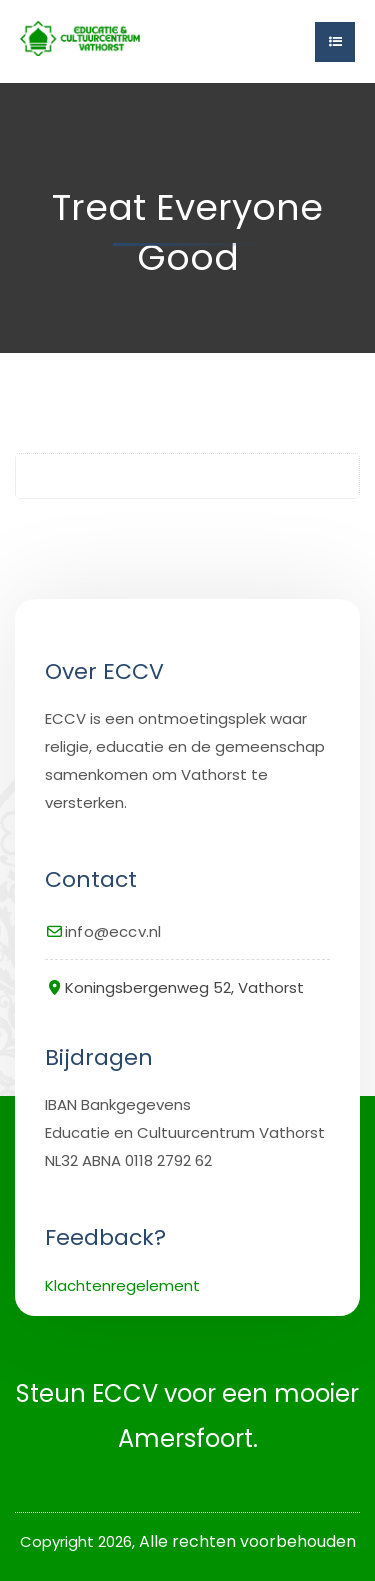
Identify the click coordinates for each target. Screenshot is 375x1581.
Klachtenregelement (122, 1285)
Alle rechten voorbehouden (247, 1541)
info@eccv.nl (113, 931)
